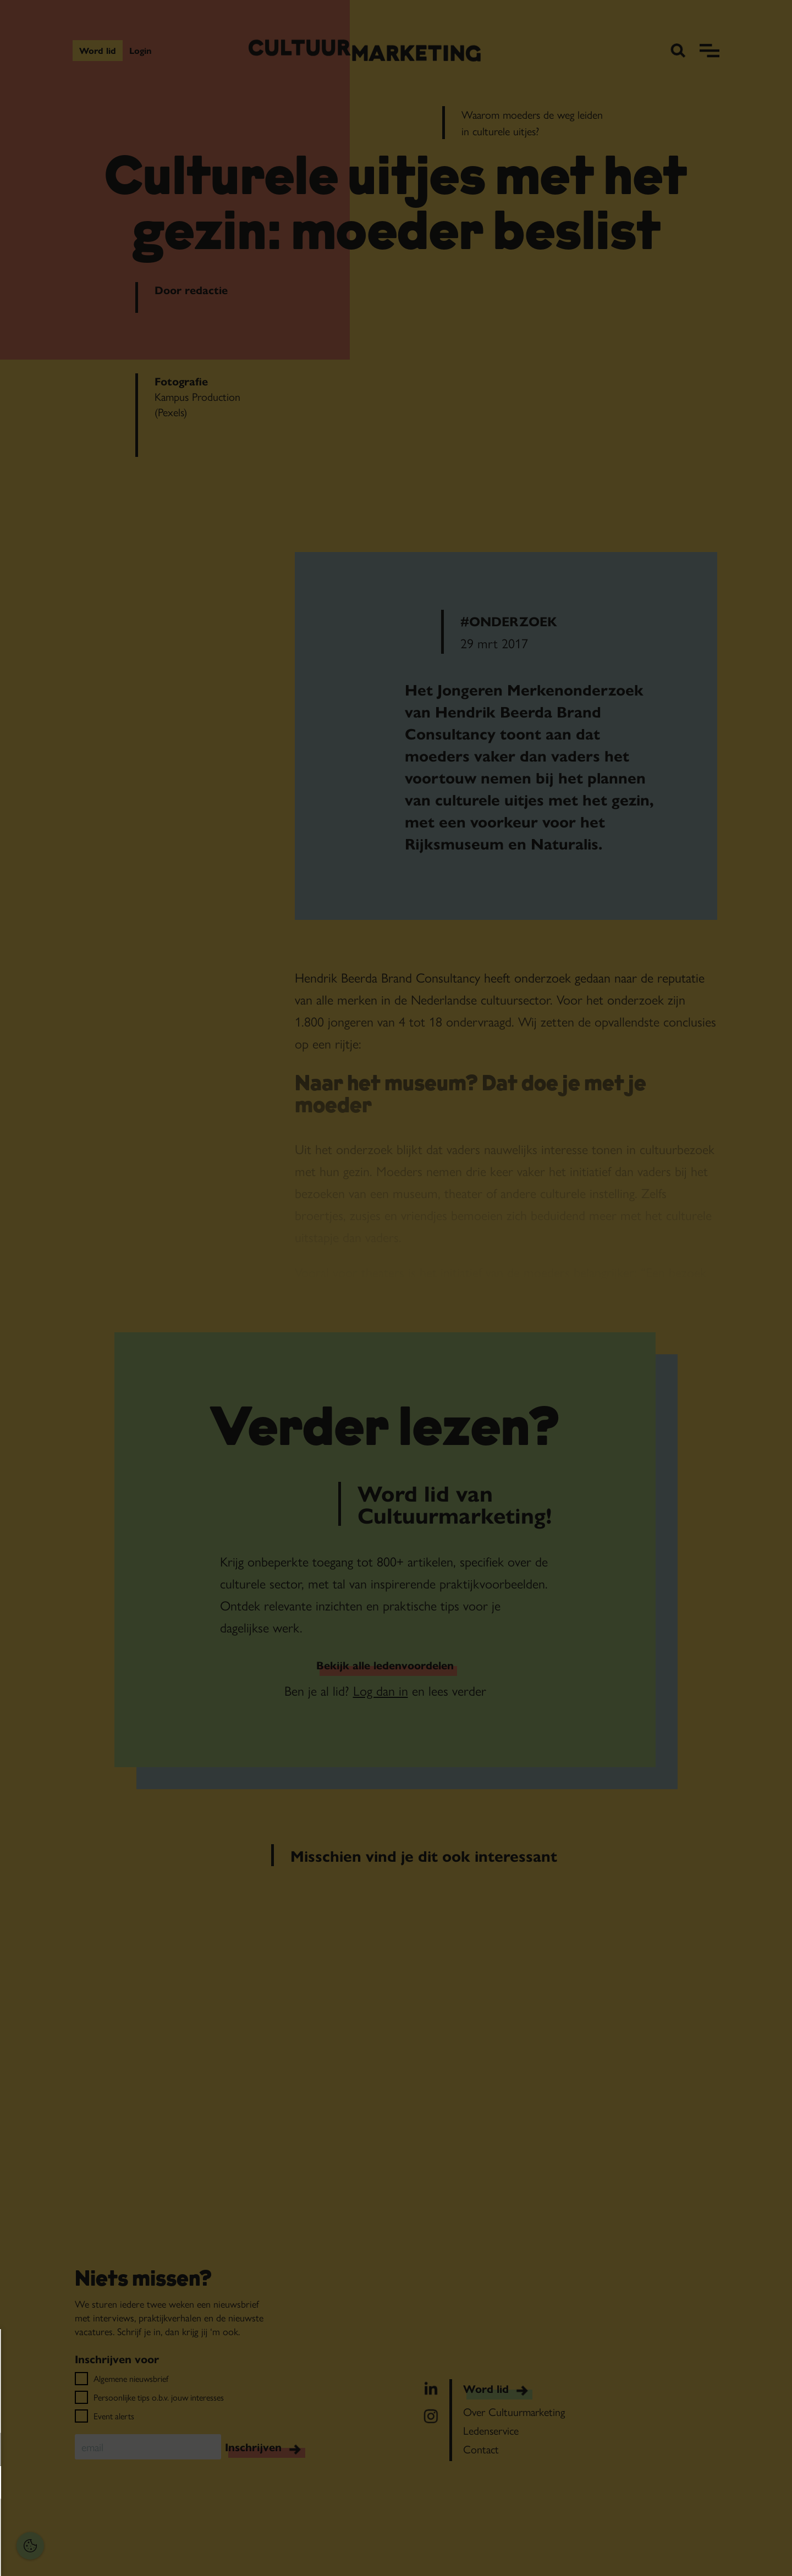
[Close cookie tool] (170, 2349)
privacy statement (47, 2413)
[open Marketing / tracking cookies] (169, 2483)
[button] (82, 2449)
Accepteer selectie (94, 2555)
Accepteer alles (93, 2523)
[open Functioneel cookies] (169, 2450)
